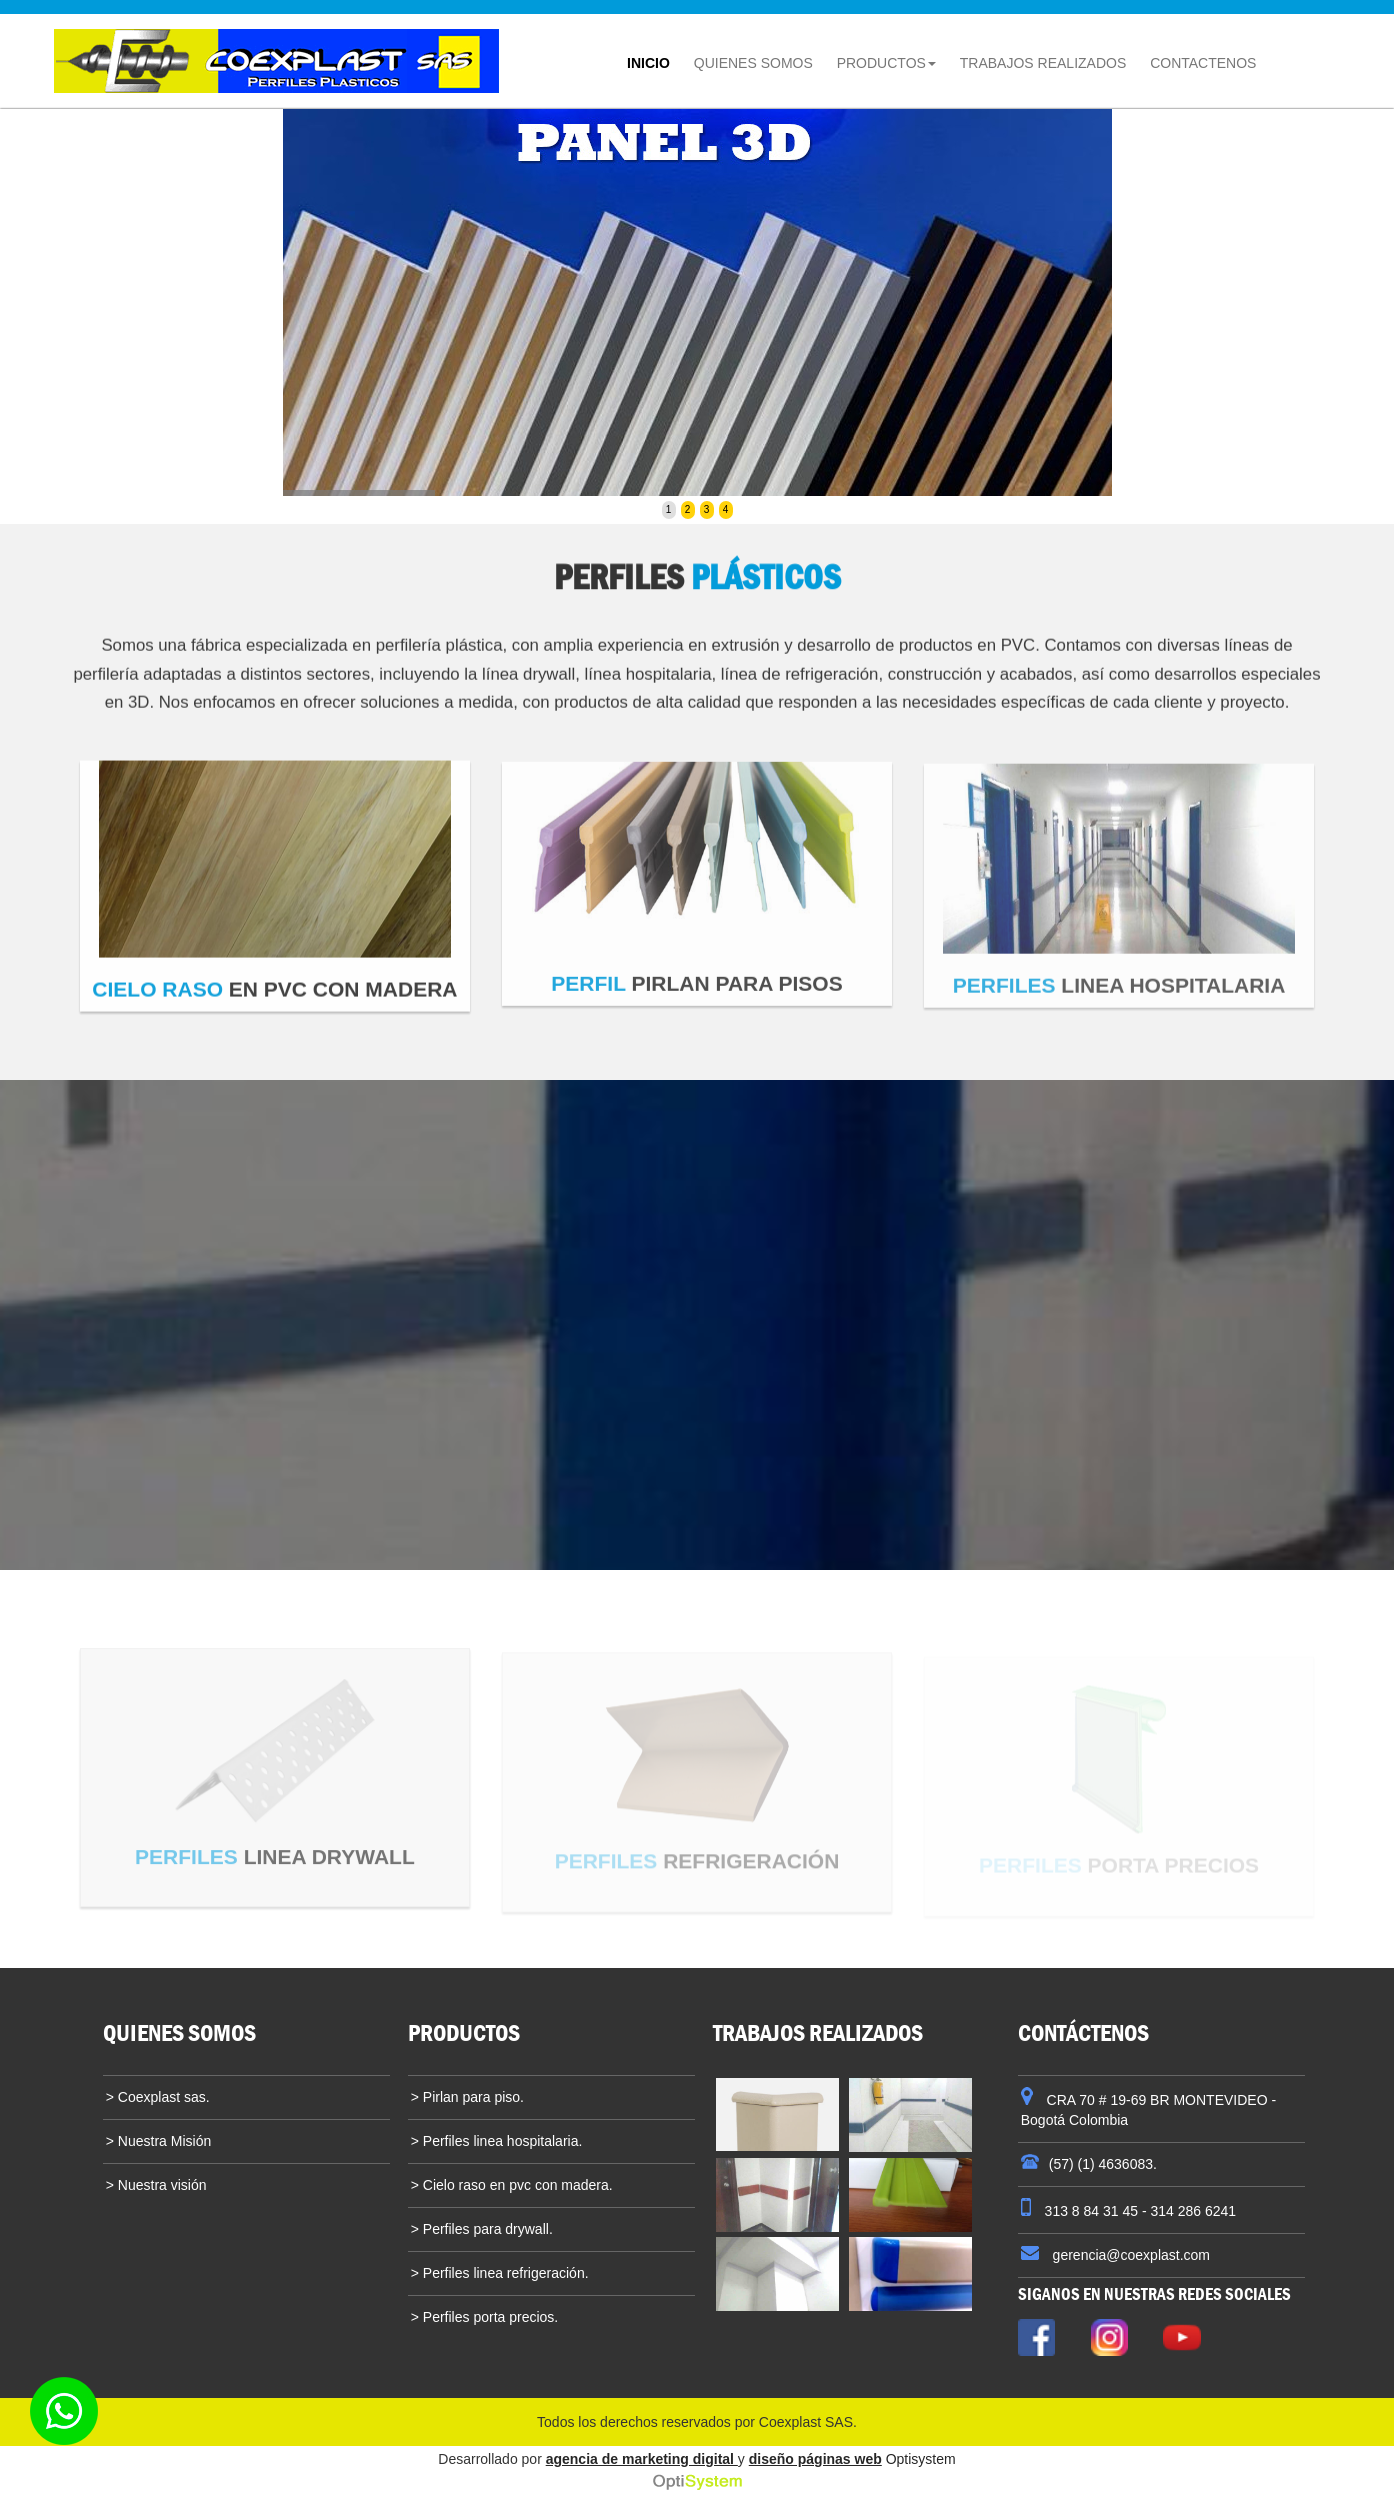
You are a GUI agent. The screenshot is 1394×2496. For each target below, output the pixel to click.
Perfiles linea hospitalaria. (500, 2141)
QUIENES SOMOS (758, 56)
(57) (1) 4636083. (1103, 2164)
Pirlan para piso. (471, 2097)
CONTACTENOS (1203, 63)
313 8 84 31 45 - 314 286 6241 (1138, 2211)
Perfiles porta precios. (488, 2317)
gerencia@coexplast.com (1129, 2255)
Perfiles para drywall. (486, 2229)
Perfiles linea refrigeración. (504, 2273)
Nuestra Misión (162, 2141)
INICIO (653, 56)
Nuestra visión (160, 2185)
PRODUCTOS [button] (886, 63)
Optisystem (921, 2459)
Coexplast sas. (162, 2097)
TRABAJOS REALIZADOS (1043, 63)
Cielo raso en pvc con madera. (516, 2185)
